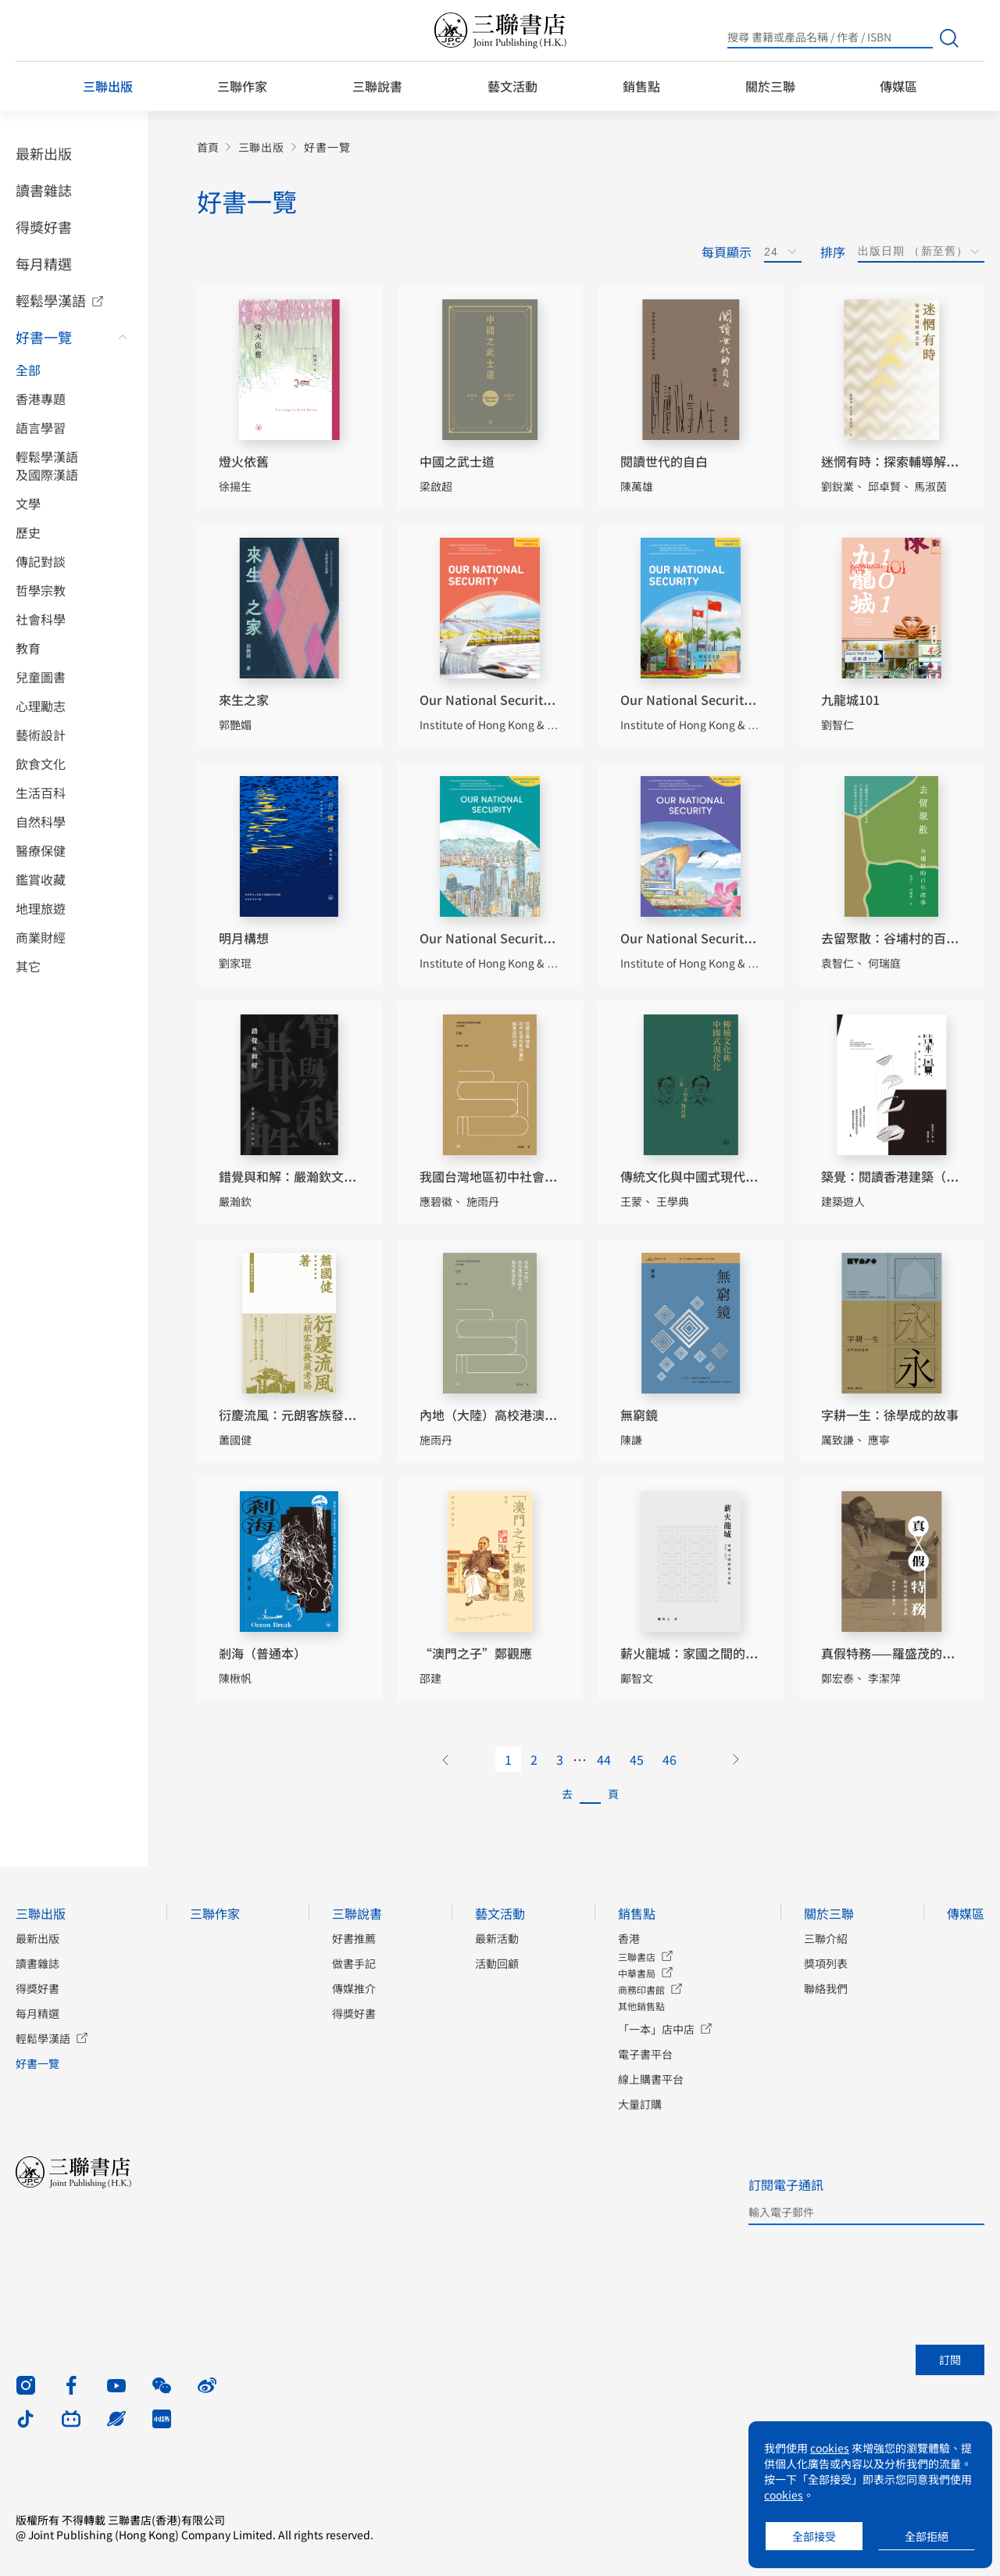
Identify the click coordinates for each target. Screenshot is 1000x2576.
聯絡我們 (826, 1988)
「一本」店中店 (656, 2029)
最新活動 (497, 1938)
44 (604, 1759)
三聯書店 (636, 1956)
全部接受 (814, 2536)
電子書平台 (645, 2054)
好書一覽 (44, 337)
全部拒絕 (926, 2536)
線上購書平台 (651, 2079)
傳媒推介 (354, 1988)
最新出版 (44, 153)
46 (669, 1759)
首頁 (208, 147)
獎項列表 (826, 1963)
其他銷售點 (641, 2005)
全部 (28, 370)
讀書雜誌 (44, 190)
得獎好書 (44, 226)
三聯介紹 (826, 1938)
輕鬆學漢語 (51, 300)
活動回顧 (497, 1963)
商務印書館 (641, 1989)
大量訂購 (640, 2104)
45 (637, 1759)
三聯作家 (242, 86)
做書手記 (354, 1963)
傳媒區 (898, 86)
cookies (829, 2448)
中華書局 (636, 1973)
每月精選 (44, 263)
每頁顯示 (727, 251)
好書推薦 (354, 1938)
